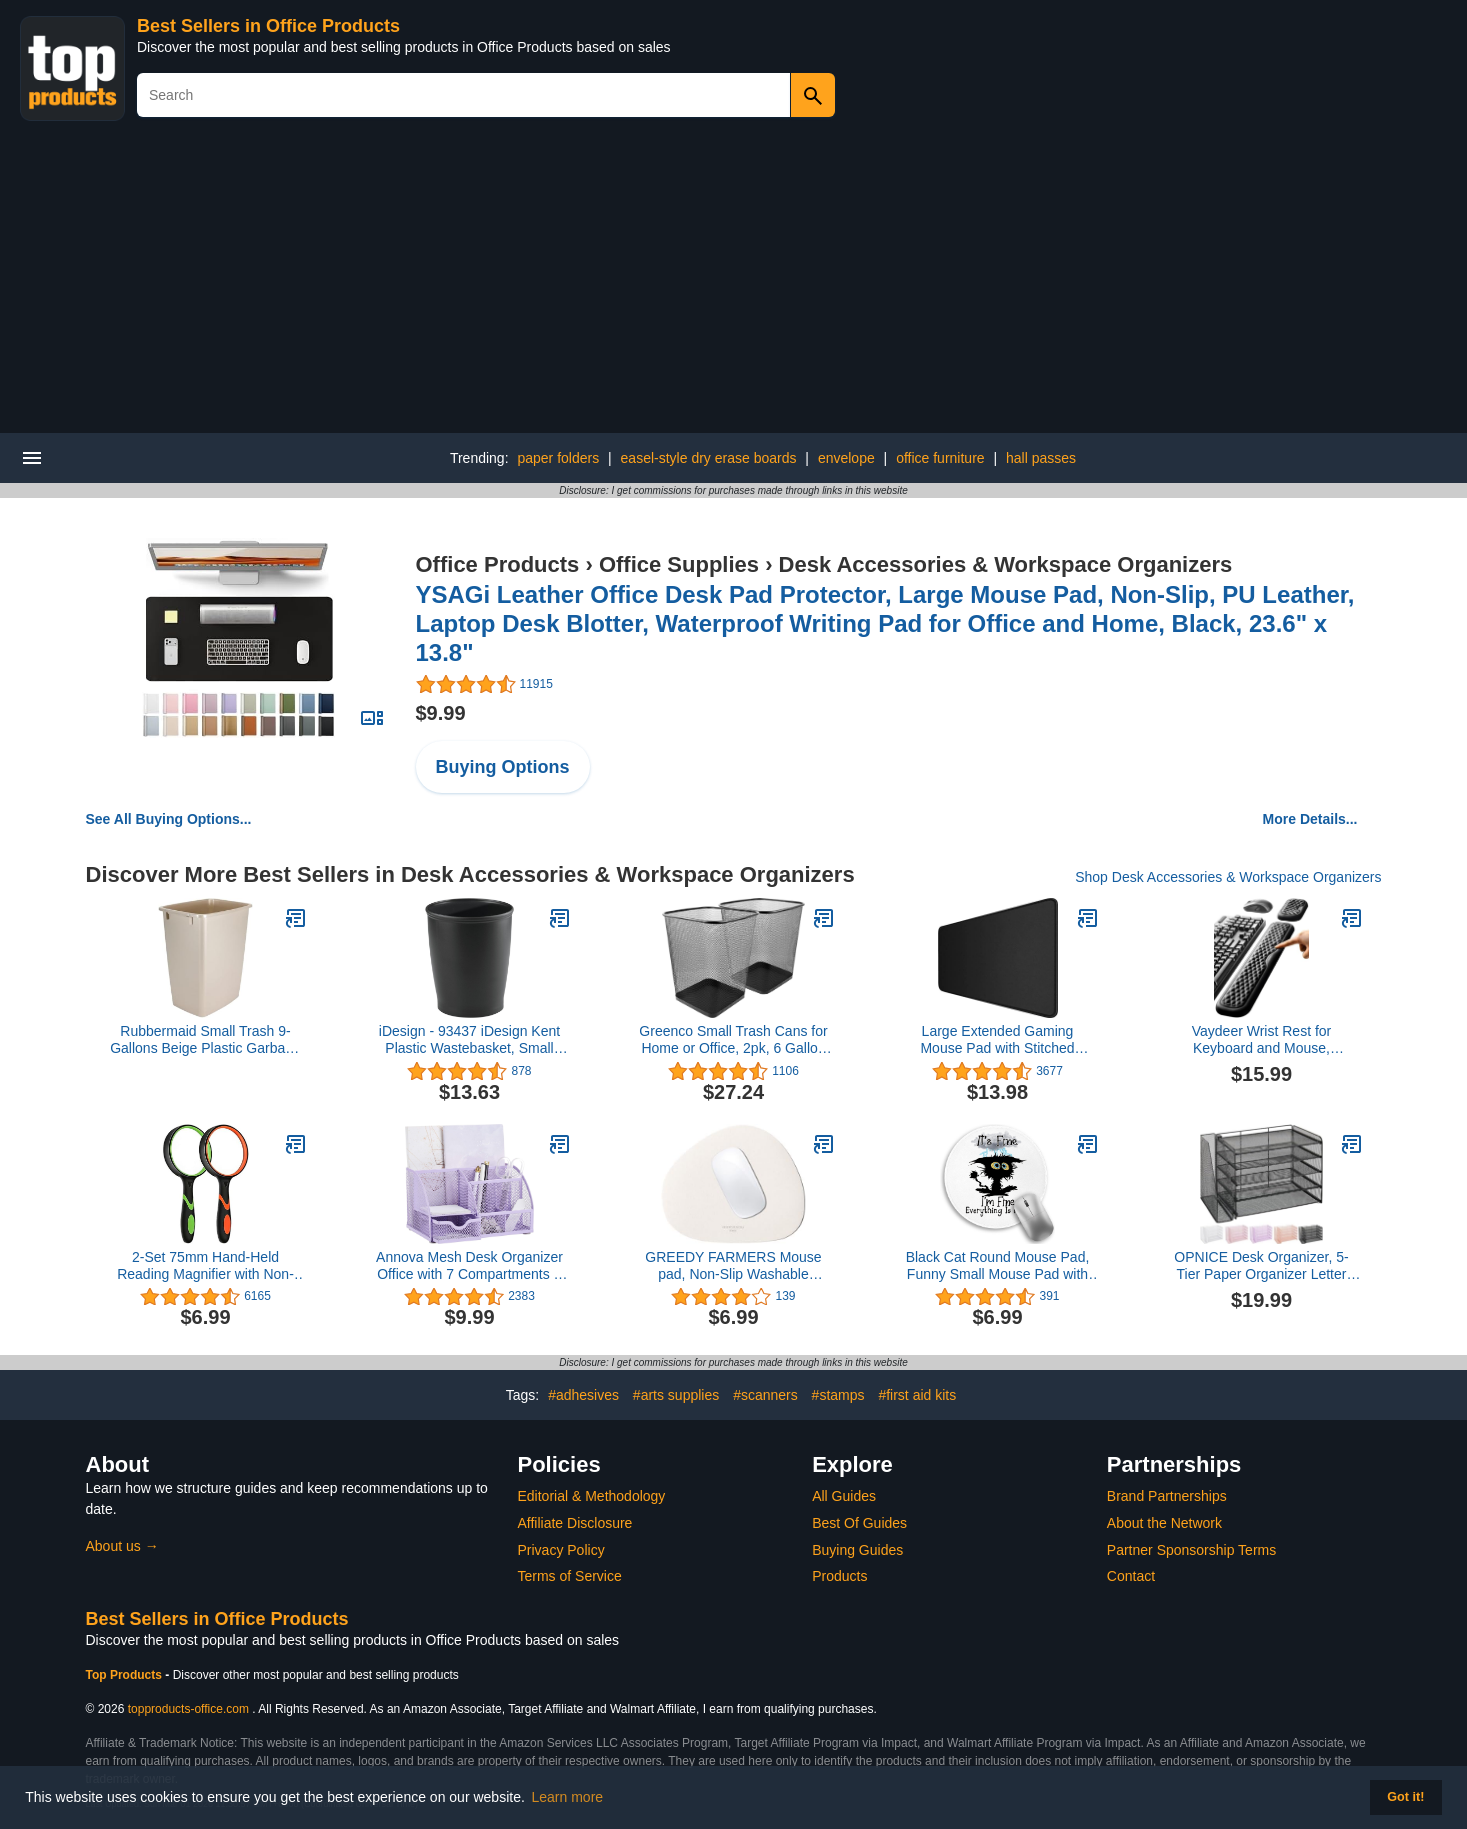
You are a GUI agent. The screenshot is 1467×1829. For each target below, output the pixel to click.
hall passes (1041, 458)
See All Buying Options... (169, 819)
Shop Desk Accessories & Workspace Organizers (1228, 877)
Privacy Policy (561, 1550)
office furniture (940, 458)
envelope (846, 458)
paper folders (558, 458)
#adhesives (583, 1395)
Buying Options (503, 767)
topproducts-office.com (188, 1709)
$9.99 (441, 713)
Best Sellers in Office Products (268, 26)
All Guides (844, 1496)
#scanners (765, 1395)
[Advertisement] (734, 283)
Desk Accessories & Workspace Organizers (1006, 564)
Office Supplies (679, 564)
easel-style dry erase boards (709, 458)
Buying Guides (857, 1550)
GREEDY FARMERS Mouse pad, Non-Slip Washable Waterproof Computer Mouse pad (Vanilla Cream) (734, 1266)
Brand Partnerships (1167, 1496)
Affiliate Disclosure (575, 1523)
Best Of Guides (859, 1523)
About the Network (1164, 1523)
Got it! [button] (1405, 1797)
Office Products (498, 564)
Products (839, 1576)
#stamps (838, 1395)
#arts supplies (676, 1395)
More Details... (1310, 819)
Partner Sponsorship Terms (1191, 1550)
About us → (122, 1546)
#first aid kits (917, 1395)
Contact (1131, 1576)
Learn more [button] (568, 1797)
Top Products (126, 1675)
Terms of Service (570, 1576)
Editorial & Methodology (592, 1496)
